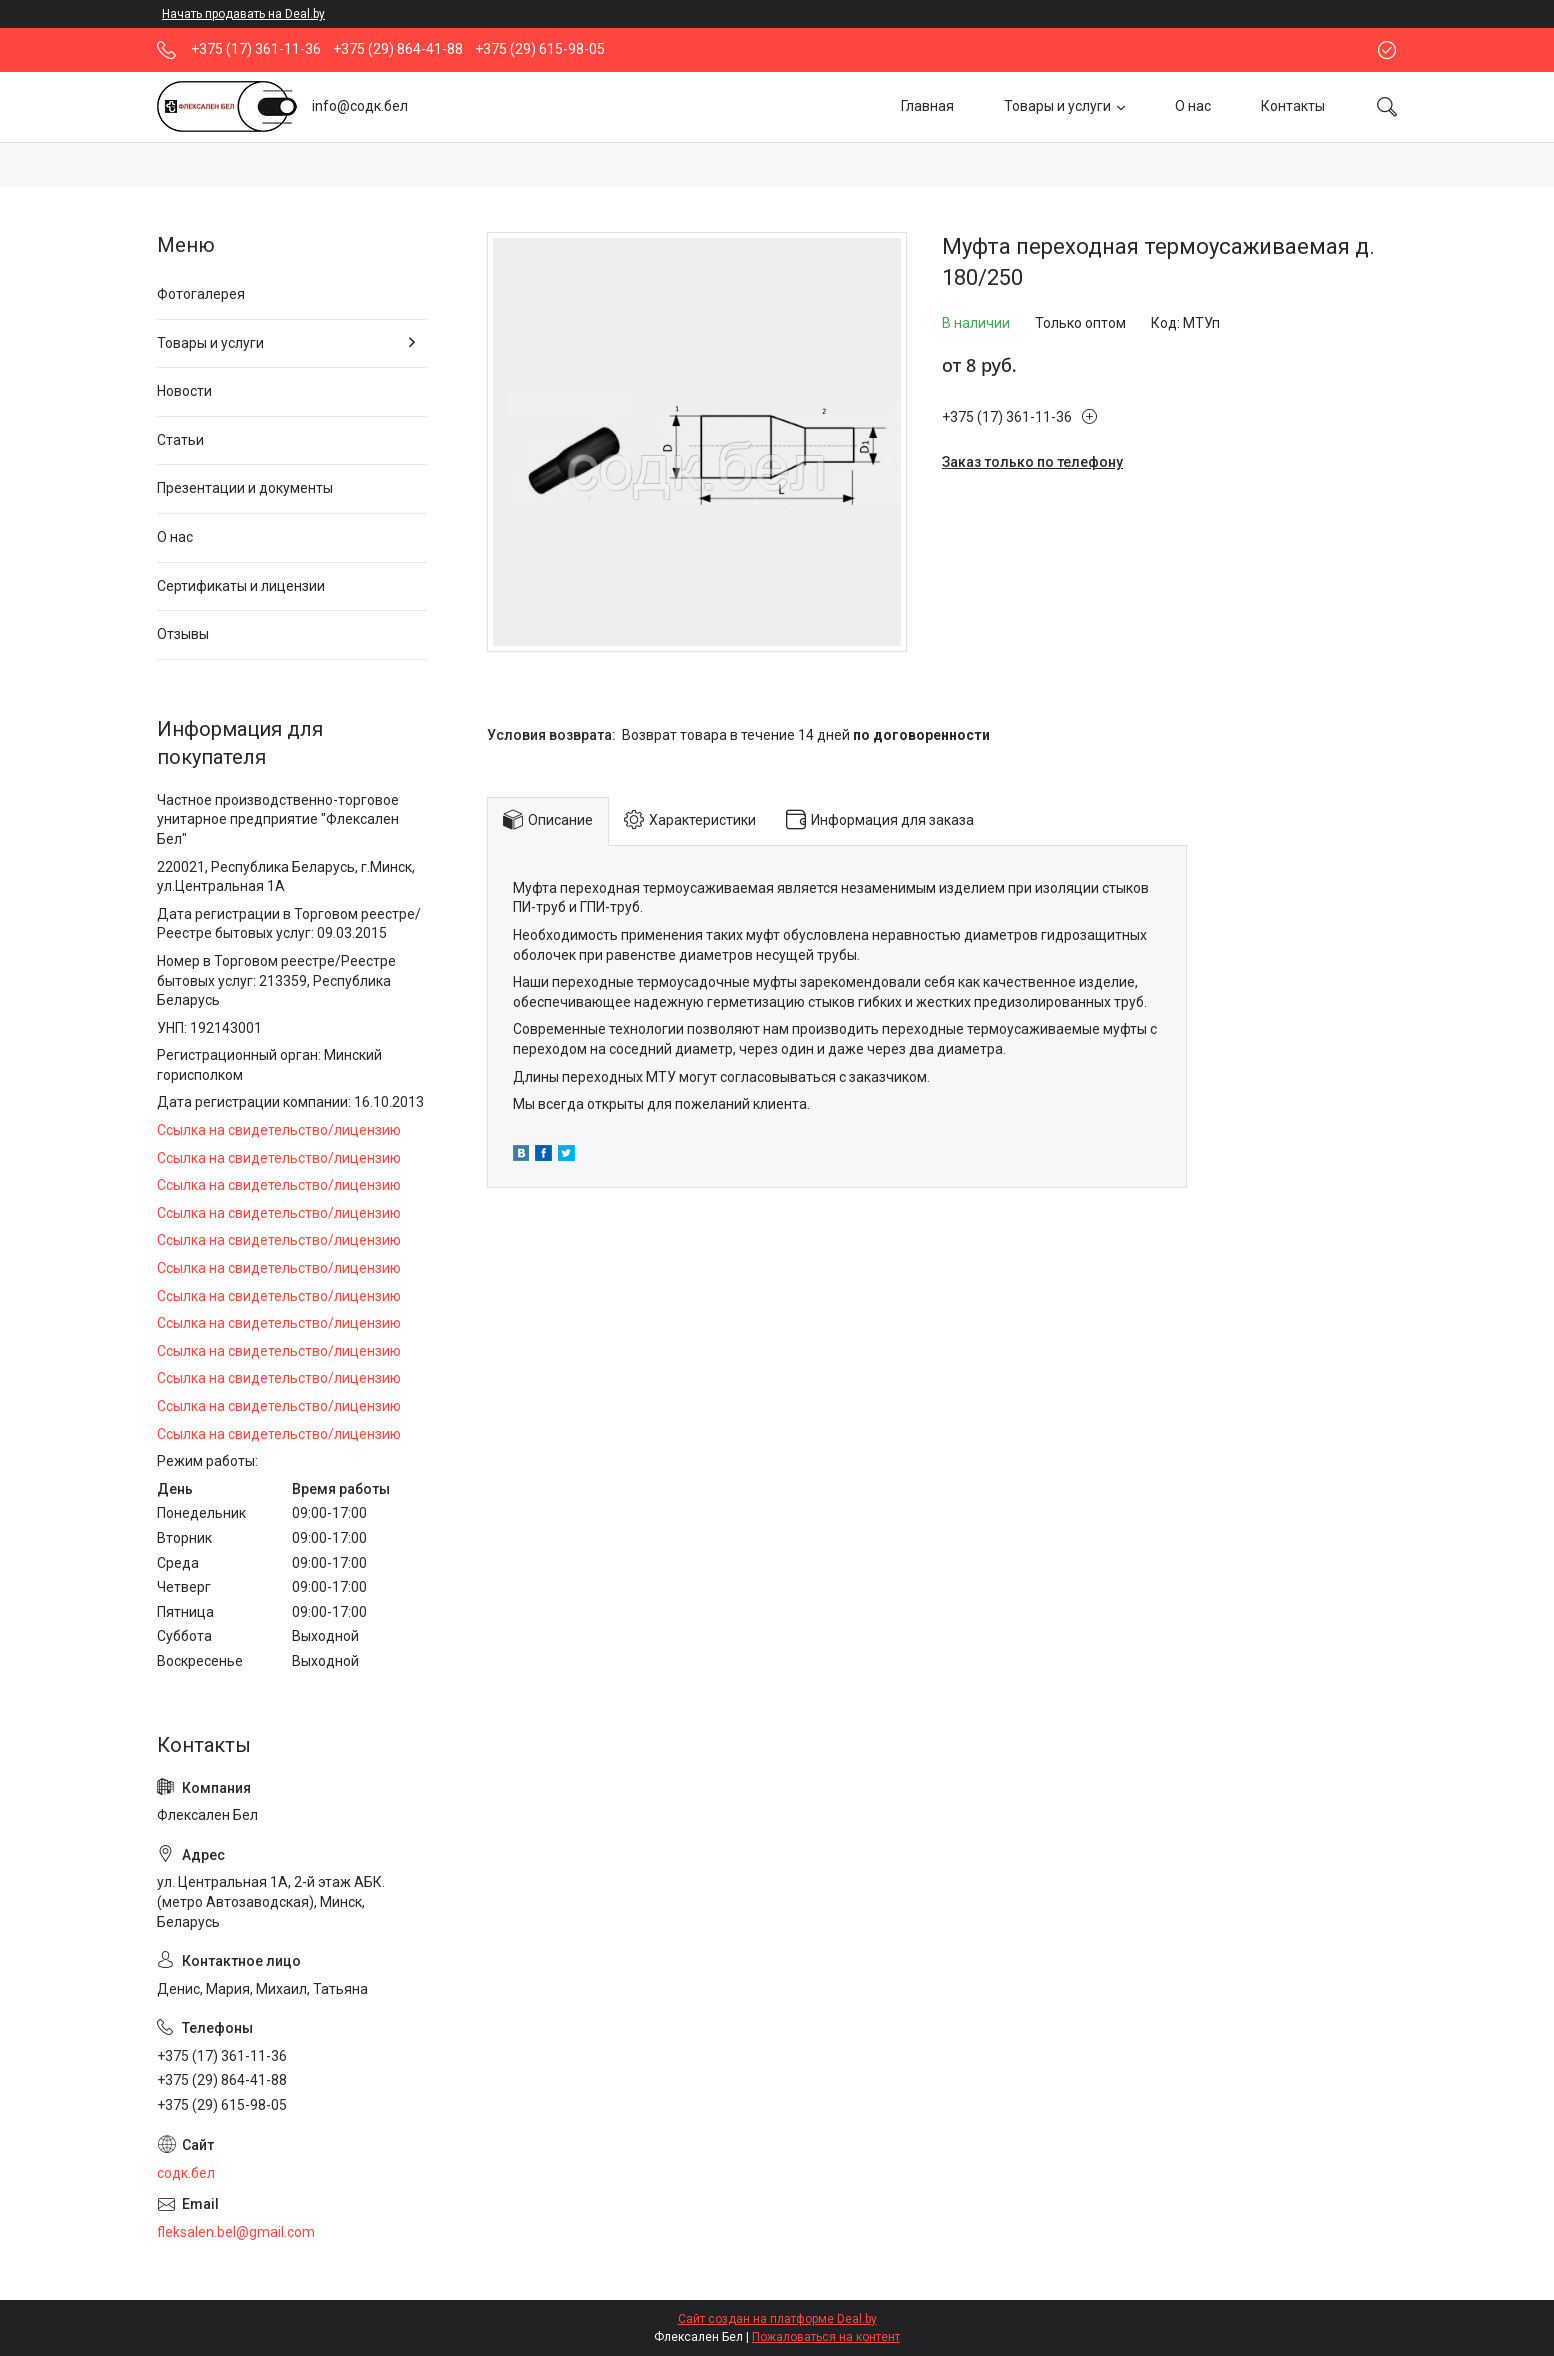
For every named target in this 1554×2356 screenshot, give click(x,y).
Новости (184, 391)
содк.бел (186, 2173)
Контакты (1293, 106)
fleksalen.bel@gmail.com (236, 2232)
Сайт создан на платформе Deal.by (777, 2319)
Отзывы (183, 634)
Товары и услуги (1057, 106)
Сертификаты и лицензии (241, 586)
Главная (927, 106)
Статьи (180, 440)
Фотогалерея (201, 294)
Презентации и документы (245, 488)
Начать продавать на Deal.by (243, 14)
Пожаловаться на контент (826, 2337)
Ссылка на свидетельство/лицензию (279, 1130)
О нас (1193, 106)
